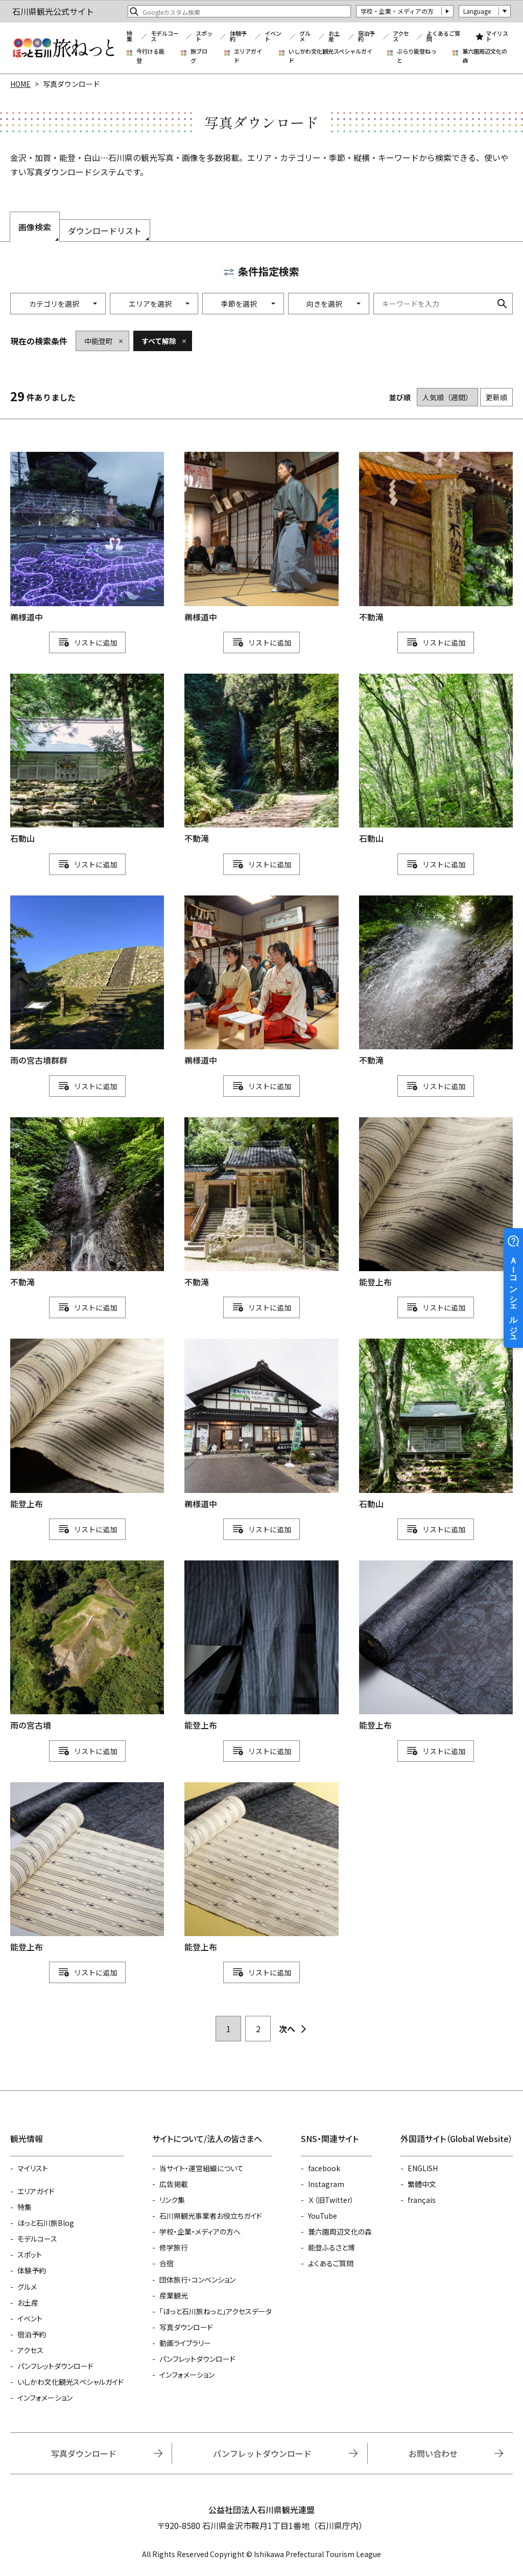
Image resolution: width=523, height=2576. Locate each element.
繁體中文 (422, 2184)
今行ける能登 (150, 56)
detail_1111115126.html (436, 1203)
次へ (287, 2028)
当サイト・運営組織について (201, 2168)
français (422, 2200)
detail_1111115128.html (261, 1646)
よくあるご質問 (443, 36)
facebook (324, 2168)
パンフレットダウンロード (55, 2366)
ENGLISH (423, 2168)
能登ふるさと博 (331, 2247)
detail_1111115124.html (87, 1424)
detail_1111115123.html (87, 1868)
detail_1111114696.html (436, 538)
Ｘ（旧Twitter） (331, 2200)
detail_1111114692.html (436, 1424)
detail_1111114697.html (261, 1203)
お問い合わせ (433, 2453)
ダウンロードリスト (104, 230)
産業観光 (173, 2295)
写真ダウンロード (186, 2327)
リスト (85, 642)
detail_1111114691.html (436, 759)
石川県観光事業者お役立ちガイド (210, 2216)
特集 (129, 36)
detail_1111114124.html (87, 1646)
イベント (273, 36)
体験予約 (238, 36)
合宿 (166, 2263)
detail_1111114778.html (261, 981)
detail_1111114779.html (261, 1424)
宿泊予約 (366, 36)
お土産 (334, 36)
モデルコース (165, 36)
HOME (20, 84)
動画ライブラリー (185, 2343)
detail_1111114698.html (261, 759)
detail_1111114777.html (261, 538)
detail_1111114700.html (436, 981)
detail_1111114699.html (87, 1203)
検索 (502, 303)
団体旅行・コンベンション (197, 2279)
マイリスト (497, 36)
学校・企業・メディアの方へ (200, 2231)
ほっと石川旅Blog (45, 2223)
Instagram (326, 2184)
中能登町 (98, 341)
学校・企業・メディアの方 (397, 11)
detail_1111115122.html (261, 1868)
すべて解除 (158, 341)
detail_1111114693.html (87, 759)
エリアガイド (248, 56)
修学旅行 (173, 2247)
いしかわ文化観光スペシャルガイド (330, 56)
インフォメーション (45, 2398)
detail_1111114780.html (87, 538)
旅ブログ (199, 56)
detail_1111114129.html (87, 981)
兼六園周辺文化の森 (484, 56)
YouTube (322, 2216)
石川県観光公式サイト (63, 48)
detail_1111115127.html (436, 1646)
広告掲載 (173, 2184)
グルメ (305, 36)
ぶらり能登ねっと (416, 56)
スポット (204, 36)
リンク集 (172, 2200)
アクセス (401, 36)
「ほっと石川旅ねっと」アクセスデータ (215, 2311)
